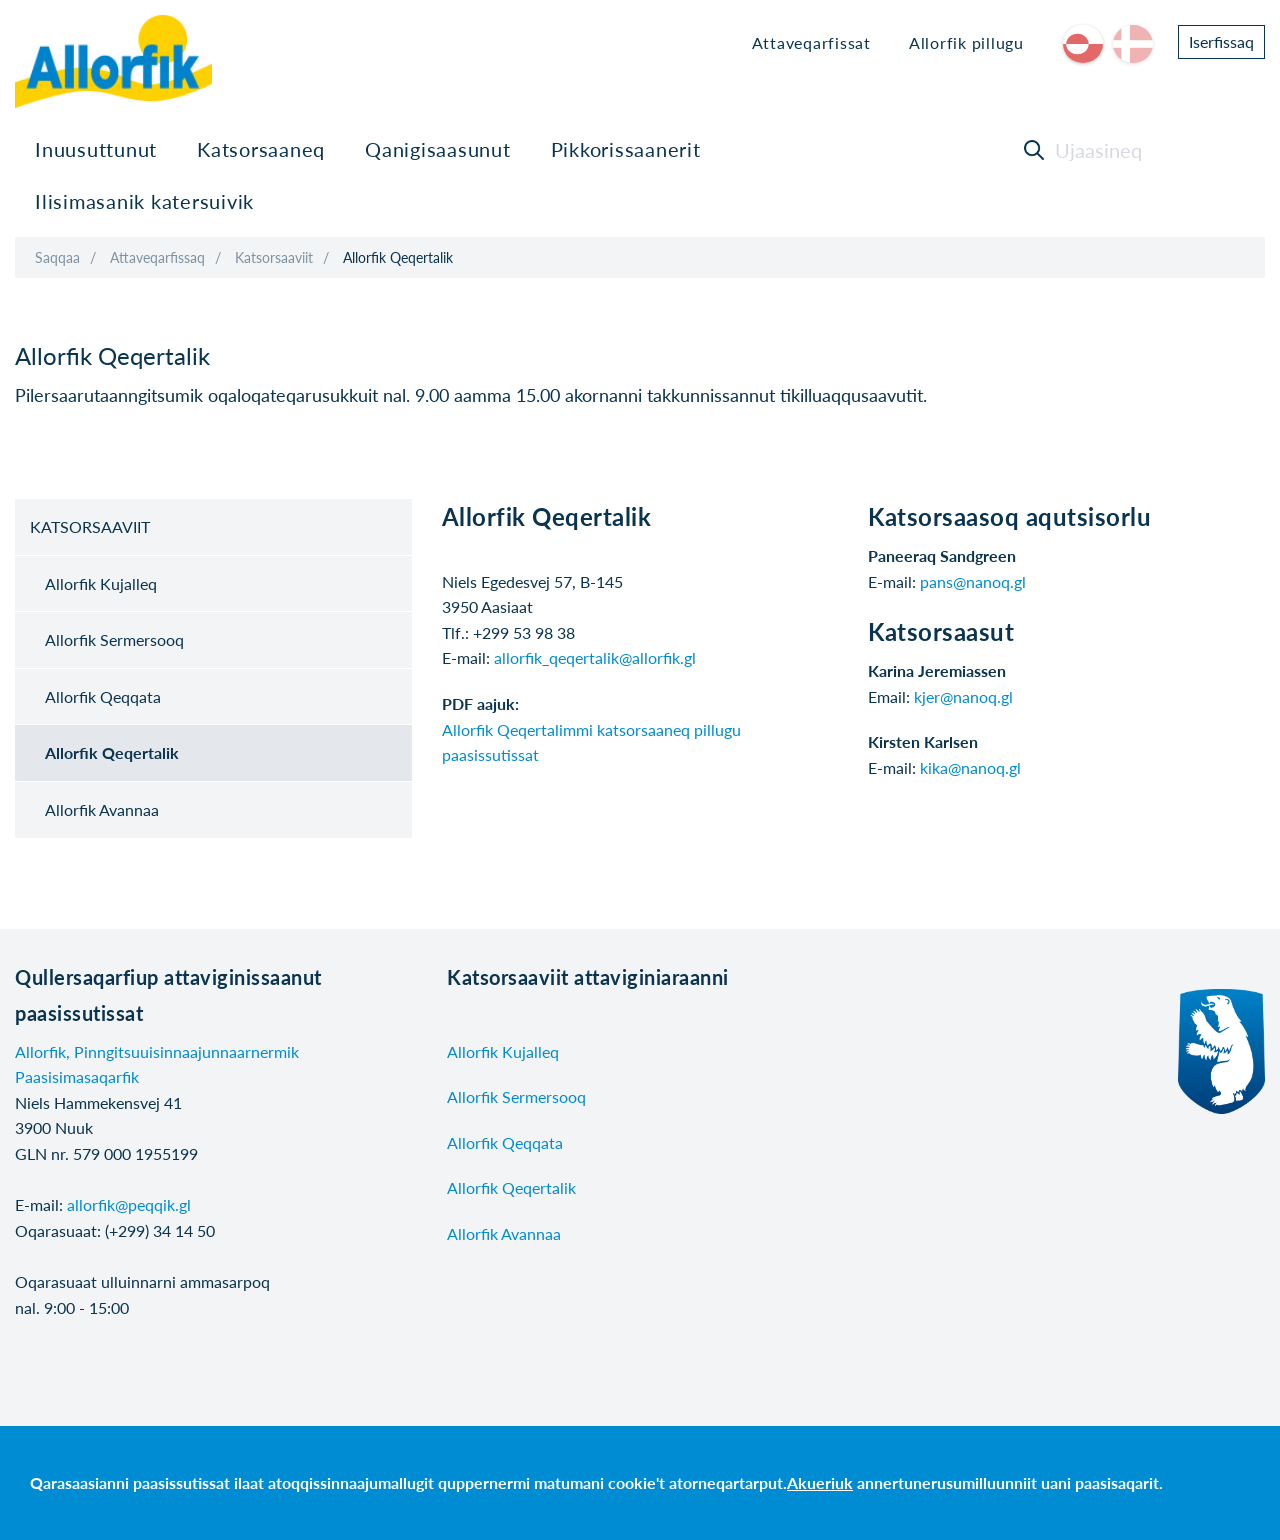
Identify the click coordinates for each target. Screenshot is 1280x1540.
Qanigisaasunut (438, 149)
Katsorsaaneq (261, 149)
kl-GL (1083, 44)
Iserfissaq (1221, 41)
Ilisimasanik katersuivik (144, 201)
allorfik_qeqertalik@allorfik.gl (595, 657)
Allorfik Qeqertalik (398, 257)
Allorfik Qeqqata (103, 696)
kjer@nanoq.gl (963, 696)
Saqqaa (57, 257)
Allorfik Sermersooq (114, 639)
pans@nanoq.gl (973, 581)
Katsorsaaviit (274, 257)
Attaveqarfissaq (157, 257)
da (1133, 44)
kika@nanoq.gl (970, 767)
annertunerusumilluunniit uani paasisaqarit (1008, 1482)
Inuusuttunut (96, 149)
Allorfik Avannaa (102, 809)
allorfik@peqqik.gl (129, 1204)
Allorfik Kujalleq (101, 583)
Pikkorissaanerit (626, 149)
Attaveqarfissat (811, 42)
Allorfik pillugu (966, 42)
